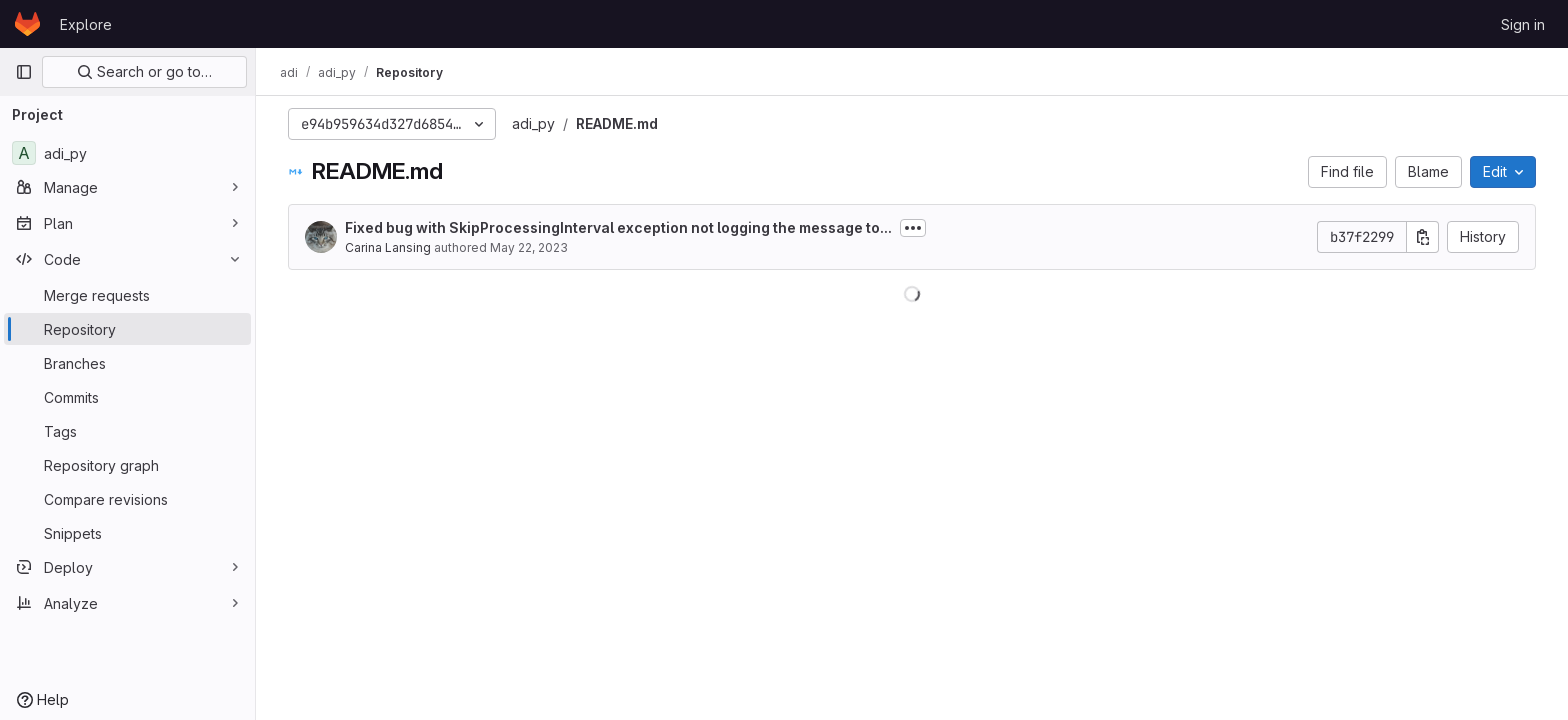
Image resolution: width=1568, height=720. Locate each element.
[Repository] (127, 329)
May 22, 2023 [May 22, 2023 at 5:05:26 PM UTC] (529, 247)
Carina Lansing (388, 247)
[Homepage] (27, 24)
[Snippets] (127, 533)
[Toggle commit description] (913, 228)
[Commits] (127, 397)
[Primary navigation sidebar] (24, 72)
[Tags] (127, 431)
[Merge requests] (127, 295)
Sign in (1523, 24)
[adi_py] (127, 153)
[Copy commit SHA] (1423, 237)
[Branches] (127, 363)
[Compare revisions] (127, 499)
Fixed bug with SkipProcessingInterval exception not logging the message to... (618, 227)
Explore (86, 24)
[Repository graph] (127, 465)
